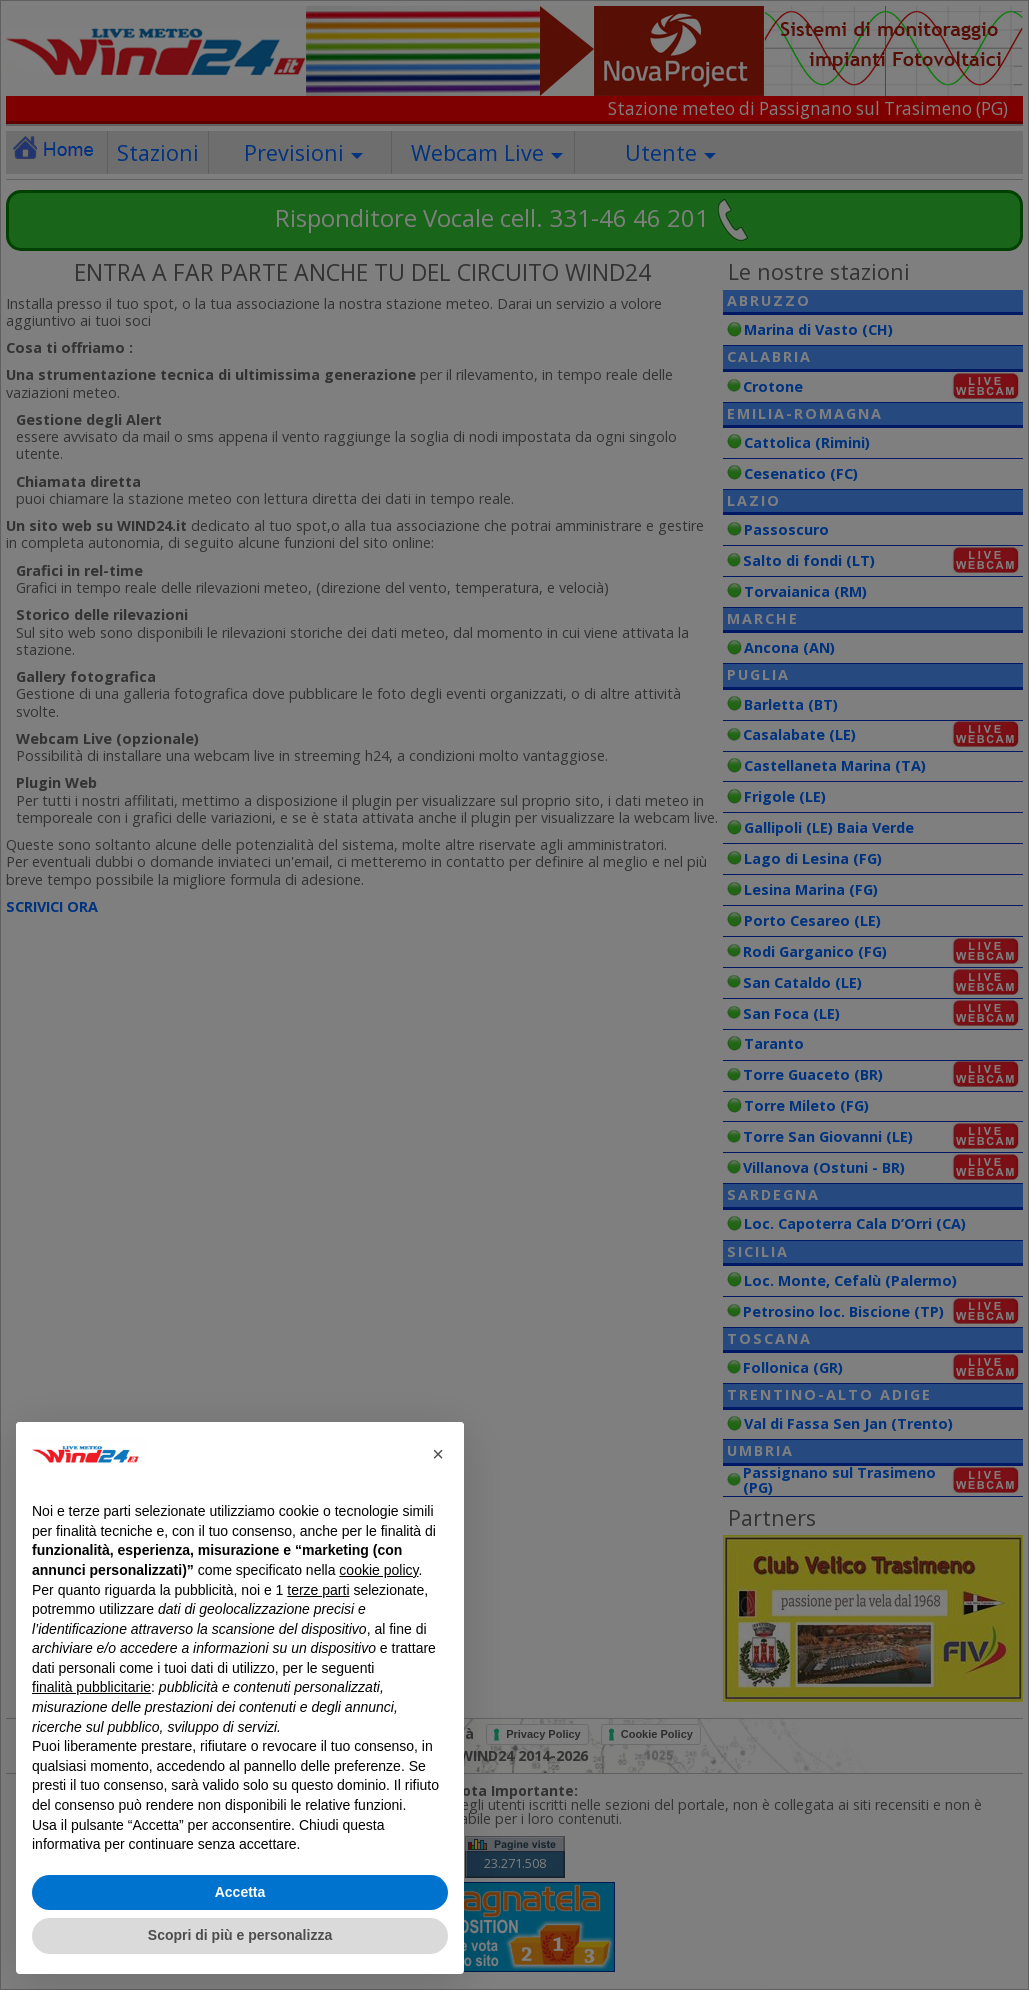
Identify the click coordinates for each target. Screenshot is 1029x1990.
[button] (438, 1454)
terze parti (318, 1590)
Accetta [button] (240, 1892)
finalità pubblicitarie (91, 1687)
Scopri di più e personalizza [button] (240, 1935)
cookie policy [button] (378, 1570)
